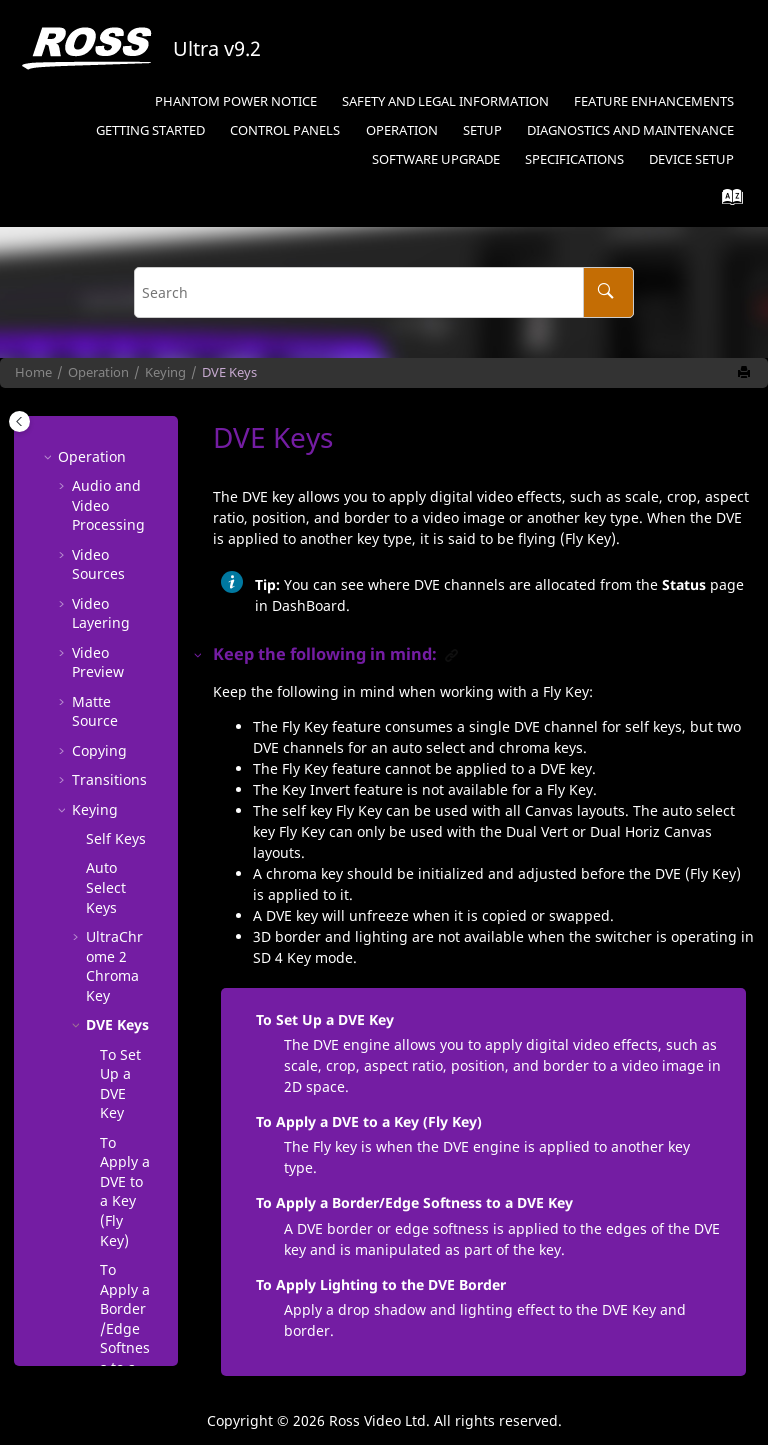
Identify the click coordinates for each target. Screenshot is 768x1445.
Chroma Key (114, 504)
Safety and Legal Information (445, 101)
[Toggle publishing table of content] (19, 421)
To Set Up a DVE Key (120, 622)
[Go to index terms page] (726, 201)
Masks (107, 1170)
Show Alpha (105, 1131)
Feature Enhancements (654, 101)
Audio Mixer (91, 1307)
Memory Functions (104, 1258)
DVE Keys (229, 372)
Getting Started (150, 130)
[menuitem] (235, 102)
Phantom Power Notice (236, 101)
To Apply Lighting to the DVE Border (123, 1033)
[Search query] (383, 292)
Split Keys (101, 1209)
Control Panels (285, 130)
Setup (482, 130)
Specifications (574, 159)
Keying (165, 372)
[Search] (608, 292)
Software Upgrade (436, 159)
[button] (78, 475)
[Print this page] (746, 373)
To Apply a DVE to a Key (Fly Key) (369, 1121)
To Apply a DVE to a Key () (125, 729)
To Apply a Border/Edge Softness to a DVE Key (125, 876)
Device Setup (691, 159)
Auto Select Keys (106, 425)
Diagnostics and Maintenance (630, 130)
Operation (402, 130)
